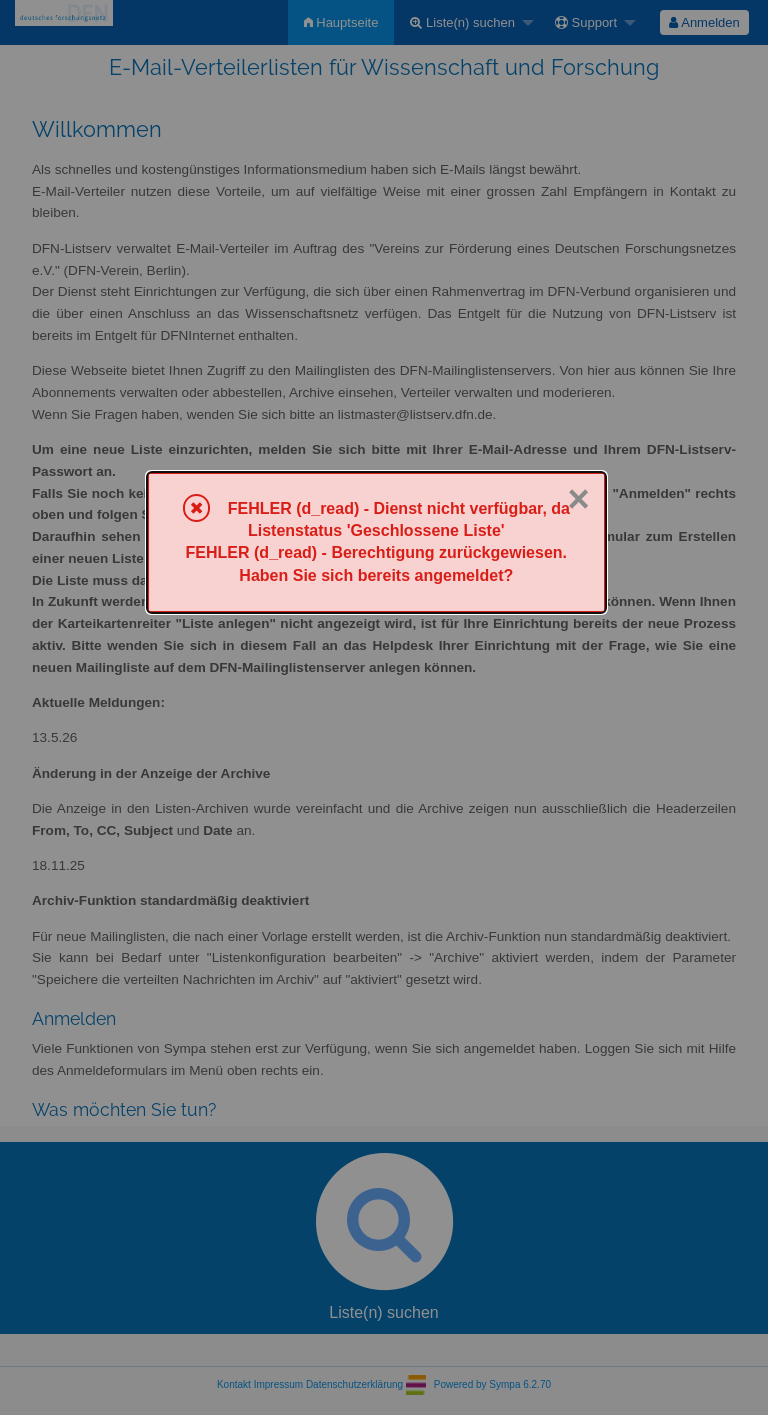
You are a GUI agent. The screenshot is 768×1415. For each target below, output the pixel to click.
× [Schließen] (578, 499)
